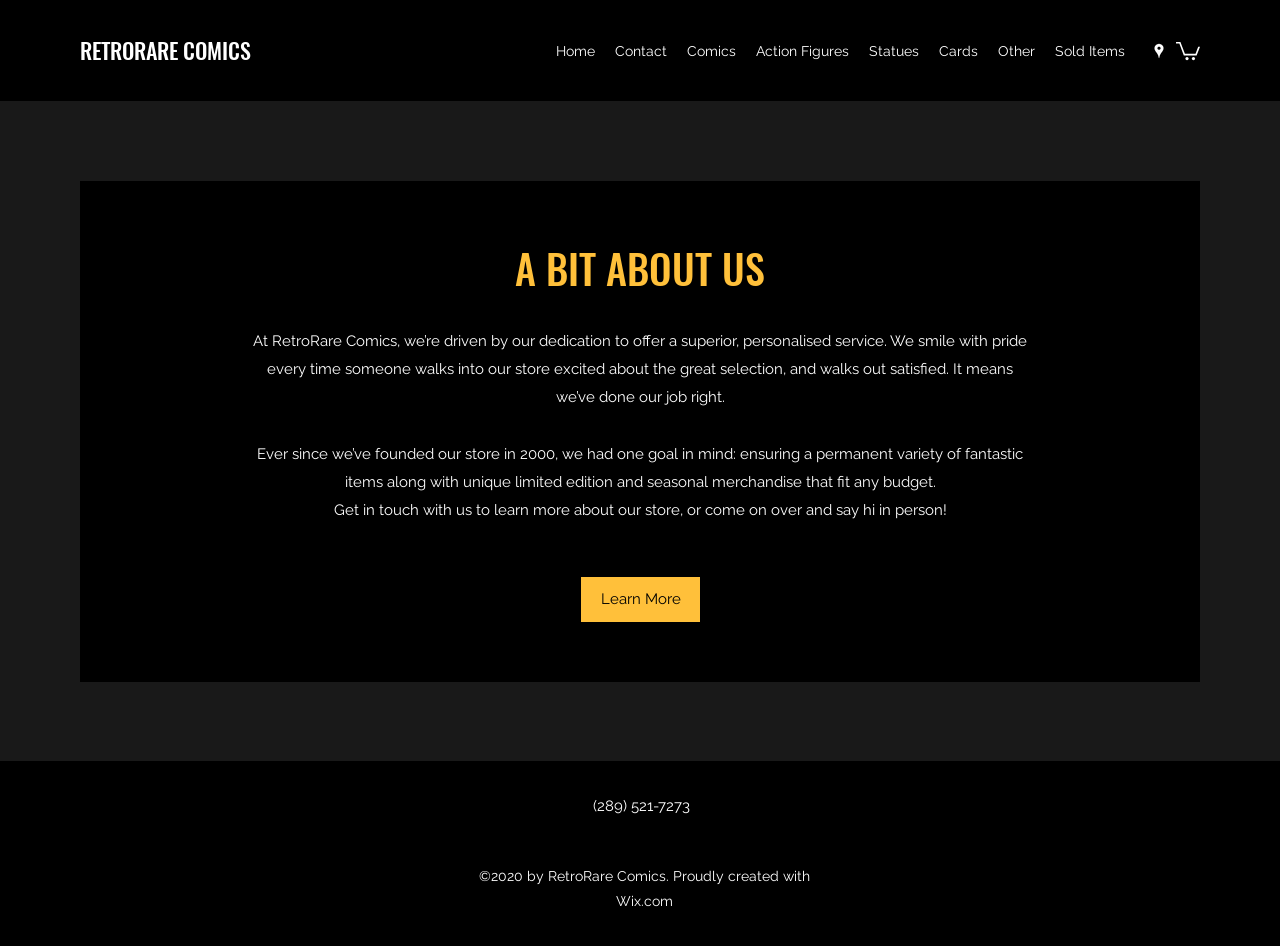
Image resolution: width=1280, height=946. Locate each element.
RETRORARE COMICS (165, 50)
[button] (711, 51)
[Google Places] (1159, 51)
